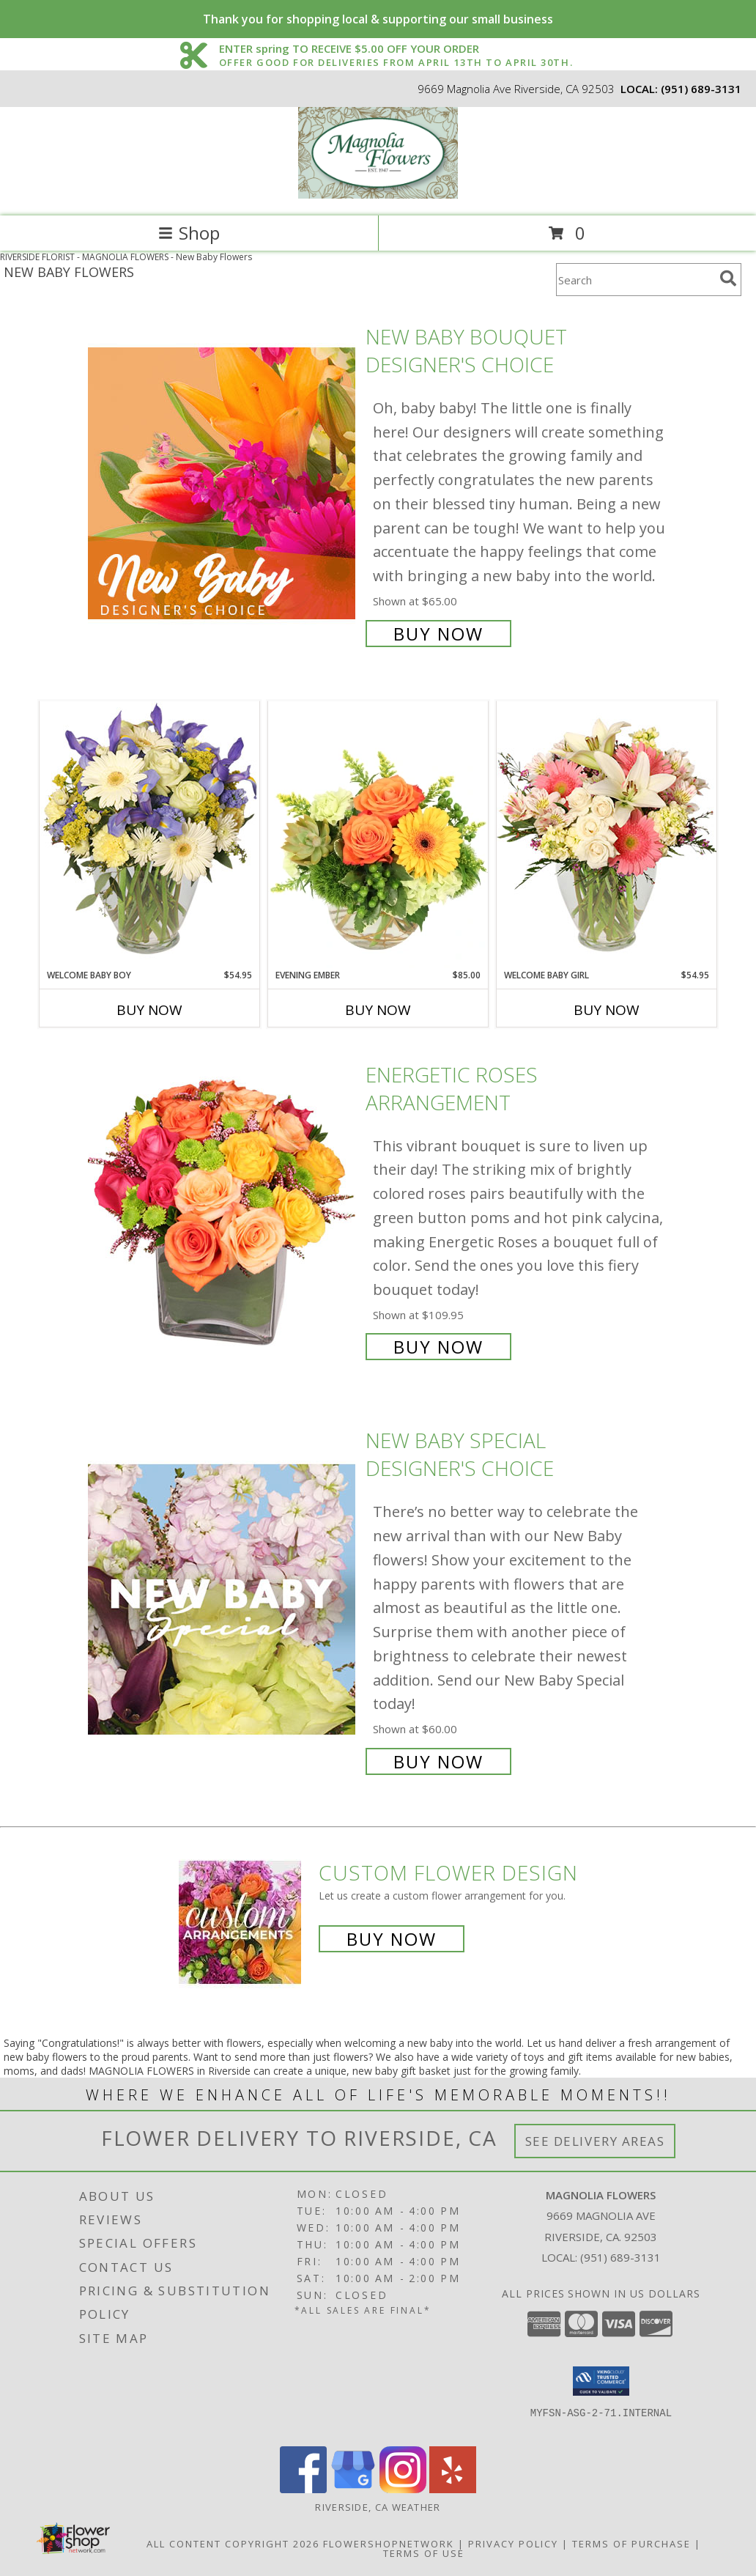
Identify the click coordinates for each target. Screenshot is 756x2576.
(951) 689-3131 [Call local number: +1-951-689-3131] (701, 88)
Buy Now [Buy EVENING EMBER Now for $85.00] (378, 1009)
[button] (601, 2381)
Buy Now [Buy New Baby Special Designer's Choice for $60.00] (438, 1761)
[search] (728, 278)
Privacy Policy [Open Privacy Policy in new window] (513, 2543)
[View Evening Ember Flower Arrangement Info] (378, 834)
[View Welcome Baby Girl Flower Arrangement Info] (606, 834)
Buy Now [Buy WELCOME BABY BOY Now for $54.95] (149, 1009)
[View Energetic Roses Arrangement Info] (223, 1209)
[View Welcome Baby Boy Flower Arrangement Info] (149, 834)
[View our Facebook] (303, 2489)
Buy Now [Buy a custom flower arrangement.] (391, 1939)
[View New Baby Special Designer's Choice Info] (223, 1599)
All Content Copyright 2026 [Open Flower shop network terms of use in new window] (233, 2543)
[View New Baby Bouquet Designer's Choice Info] (223, 483)
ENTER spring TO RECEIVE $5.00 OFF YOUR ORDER (396, 49)
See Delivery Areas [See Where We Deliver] (595, 2141)
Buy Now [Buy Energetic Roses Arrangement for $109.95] (438, 1347)
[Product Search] (635, 279)
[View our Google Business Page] (353, 2489)
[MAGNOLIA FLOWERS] (378, 195)
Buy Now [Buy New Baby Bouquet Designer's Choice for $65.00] (438, 633)
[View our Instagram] (402, 2489)
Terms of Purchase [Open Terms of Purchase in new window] (631, 2543)
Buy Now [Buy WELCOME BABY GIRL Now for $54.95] (607, 1009)
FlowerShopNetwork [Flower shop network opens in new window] (388, 2543)
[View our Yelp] (452, 2489)
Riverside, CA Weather (377, 2507)
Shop (189, 233)
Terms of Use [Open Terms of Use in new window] (423, 2553)
